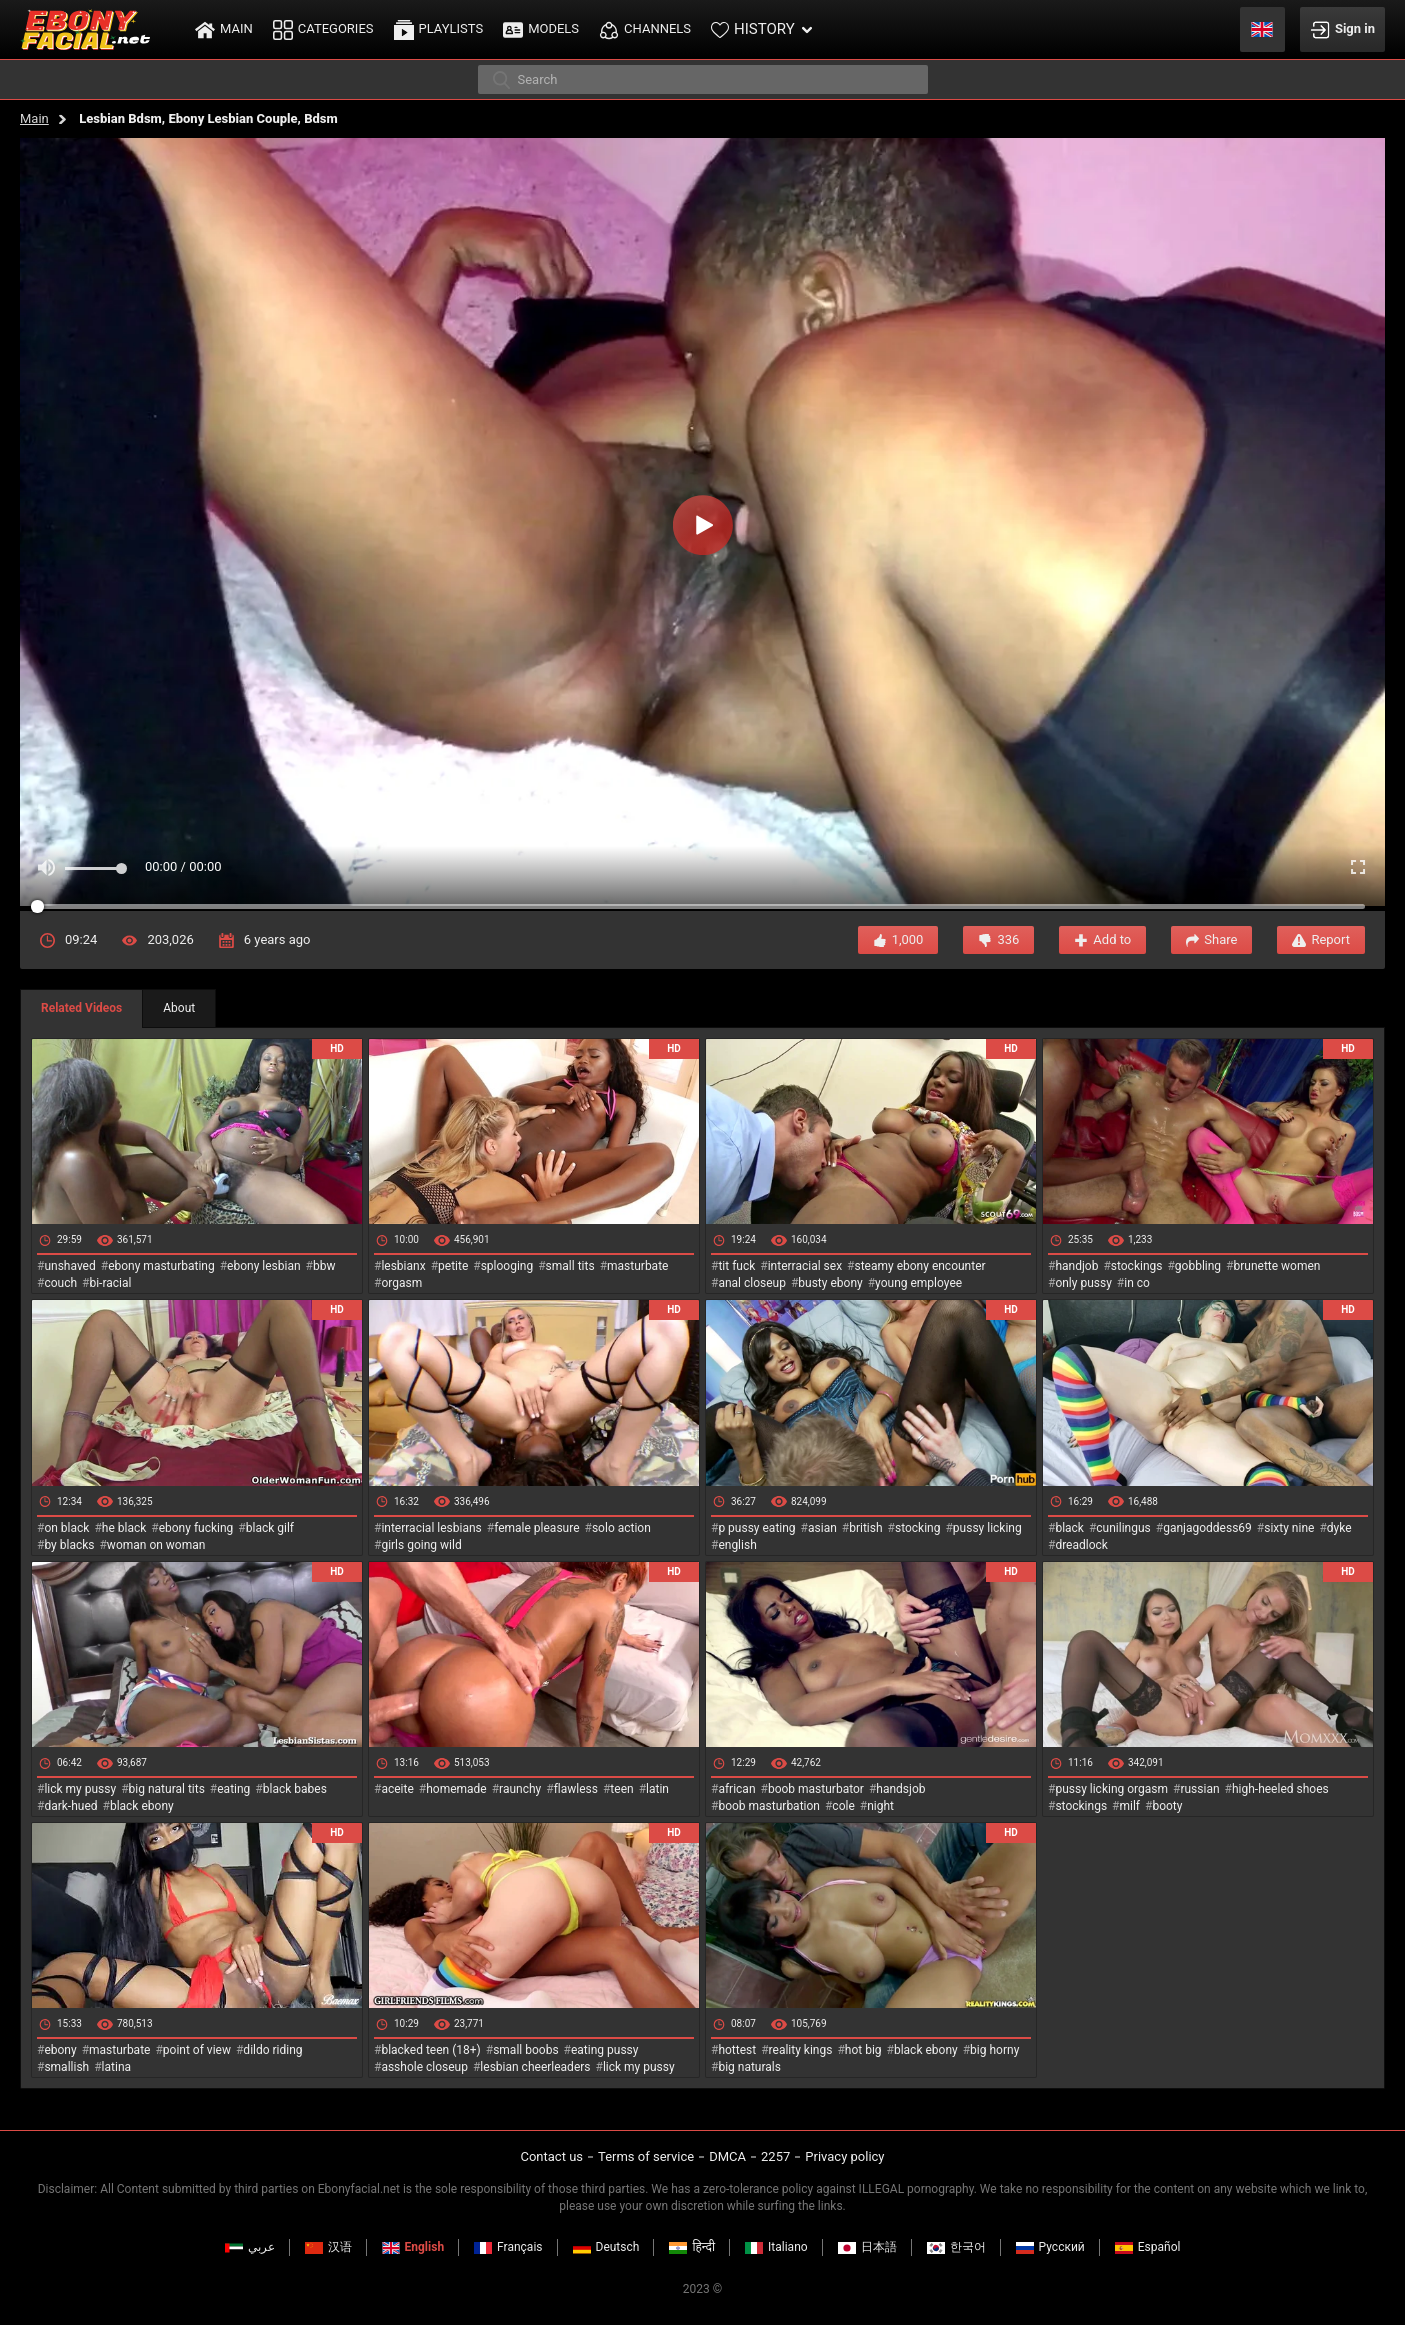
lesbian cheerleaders (535, 2067)
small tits (570, 1266)
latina (116, 2067)
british (865, 1528)
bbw (324, 1266)
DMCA (727, 2156)
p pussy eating (756, 1528)
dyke (1339, 1528)
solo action (621, 1528)
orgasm (401, 1283)
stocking (918, 1528)
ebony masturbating (161, 1266)
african (736, 1789)
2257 (775, 2156)
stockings (1137, 1266)
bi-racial (110, 1283)
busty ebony (830, 1283)
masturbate (637, 1266)
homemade (456, 1789)
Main (34, 118)
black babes (295, 1789)
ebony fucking (196, 1528)
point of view (197, 2050)
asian (822, 1528)
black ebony (142, 1806)
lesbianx (403, 1266)
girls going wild (421, 1545)
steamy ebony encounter (919, 1266)
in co (1137, 1283)
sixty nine (1289, 1528)
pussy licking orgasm (1111, 1789)
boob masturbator (816, 1789)
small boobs (525, 2050)
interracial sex (805, 1266)
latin (657, 1789)
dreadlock (1081, 1545)
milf (1129, 1806)
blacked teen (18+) (430, 2050)
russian (1199, 1789)
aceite (397, 1789)
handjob (1076, 1266)
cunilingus (1123, 1528)
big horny (994, 2050)
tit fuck (736, 1266)
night (880, 1806)
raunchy (520, 1789)
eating (233, 1789)
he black (124, 1528)
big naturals (749, 2067)
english (737, 1545)
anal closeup (752, 1283)
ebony (60, 2050)
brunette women (1277, 1266)
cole (843, 1806)
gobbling (1198, 1266)
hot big (863, 2050)
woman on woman (156, 1545)
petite (453, 1266)
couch (60, 1283)
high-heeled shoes (1280, 1789)
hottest (737, 2050)
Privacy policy (844, 2156)
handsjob (900, 1789)
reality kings (801, 2050)
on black (66, 1528)
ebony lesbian (264, 1266)
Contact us (551, 2156)
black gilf (270, 1528)
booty (1167, 1806)
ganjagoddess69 (1207, 1528)
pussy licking (987, 1528)
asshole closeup (424, 2067)
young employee (918, 1283)
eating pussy (605, 2050)
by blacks (69, 1545)
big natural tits (167, 1789)
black (1069, 1528)
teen (621, 1789)
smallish (66, 2067)
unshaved (69, 1266)
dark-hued (70, 1806)
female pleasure (536, 1528)
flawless (576, 1789)
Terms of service (646, 2156)
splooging (507, 1266)
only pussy (1083, 1283)
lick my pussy (80, 1789)
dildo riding (272, 2050)
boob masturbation (769, 1806)
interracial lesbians (431, 1528)
